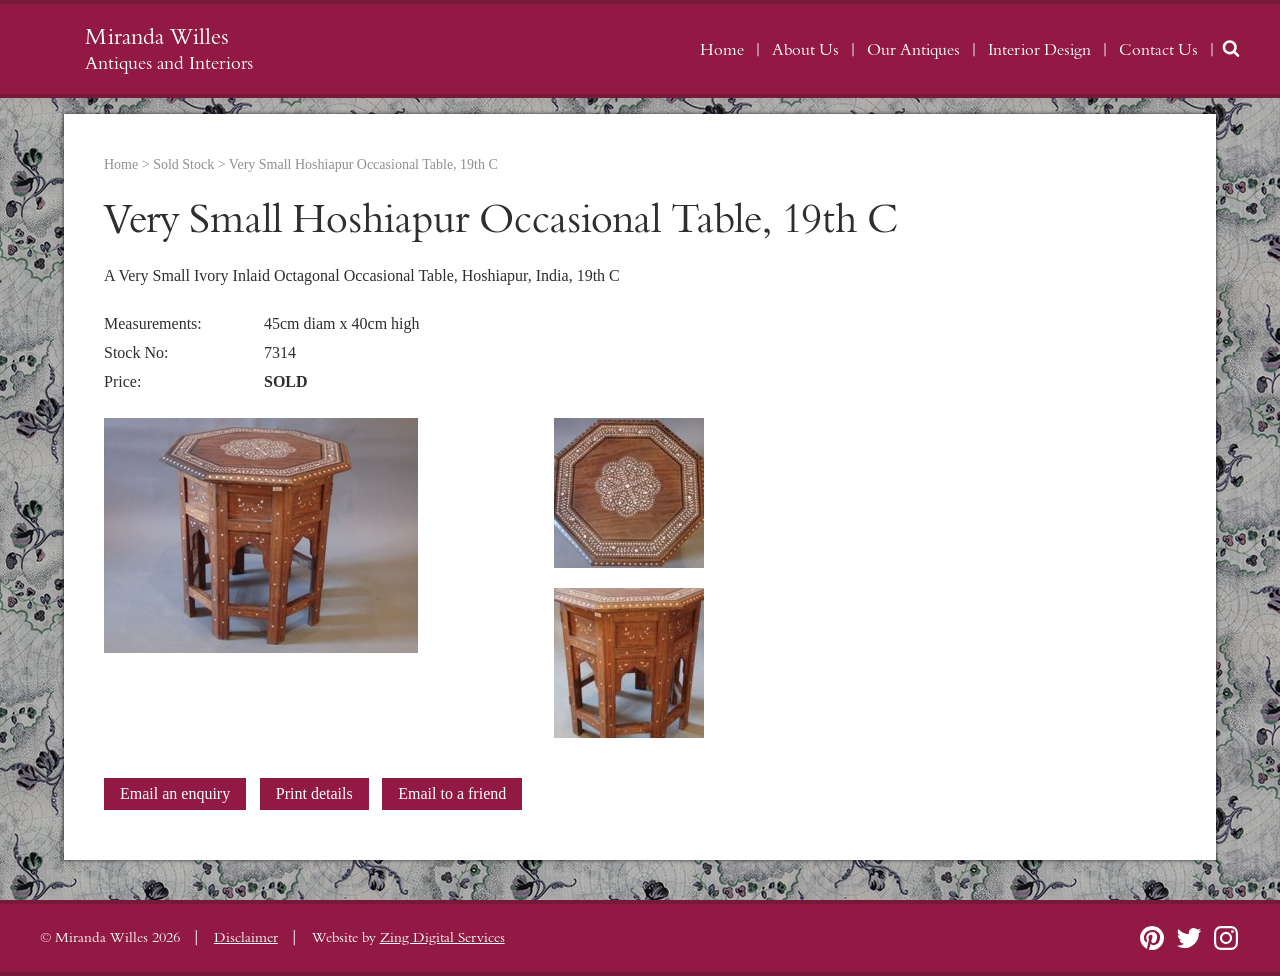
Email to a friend (452, 793)
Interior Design (1039, 50)
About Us (805, 50)
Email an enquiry (175, 793)
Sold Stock (183, 164)
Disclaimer (246, 938)
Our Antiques (913, 50)
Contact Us (1158, 50)
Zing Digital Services (442, 938)
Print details (314, 793)
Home (722, 50)
